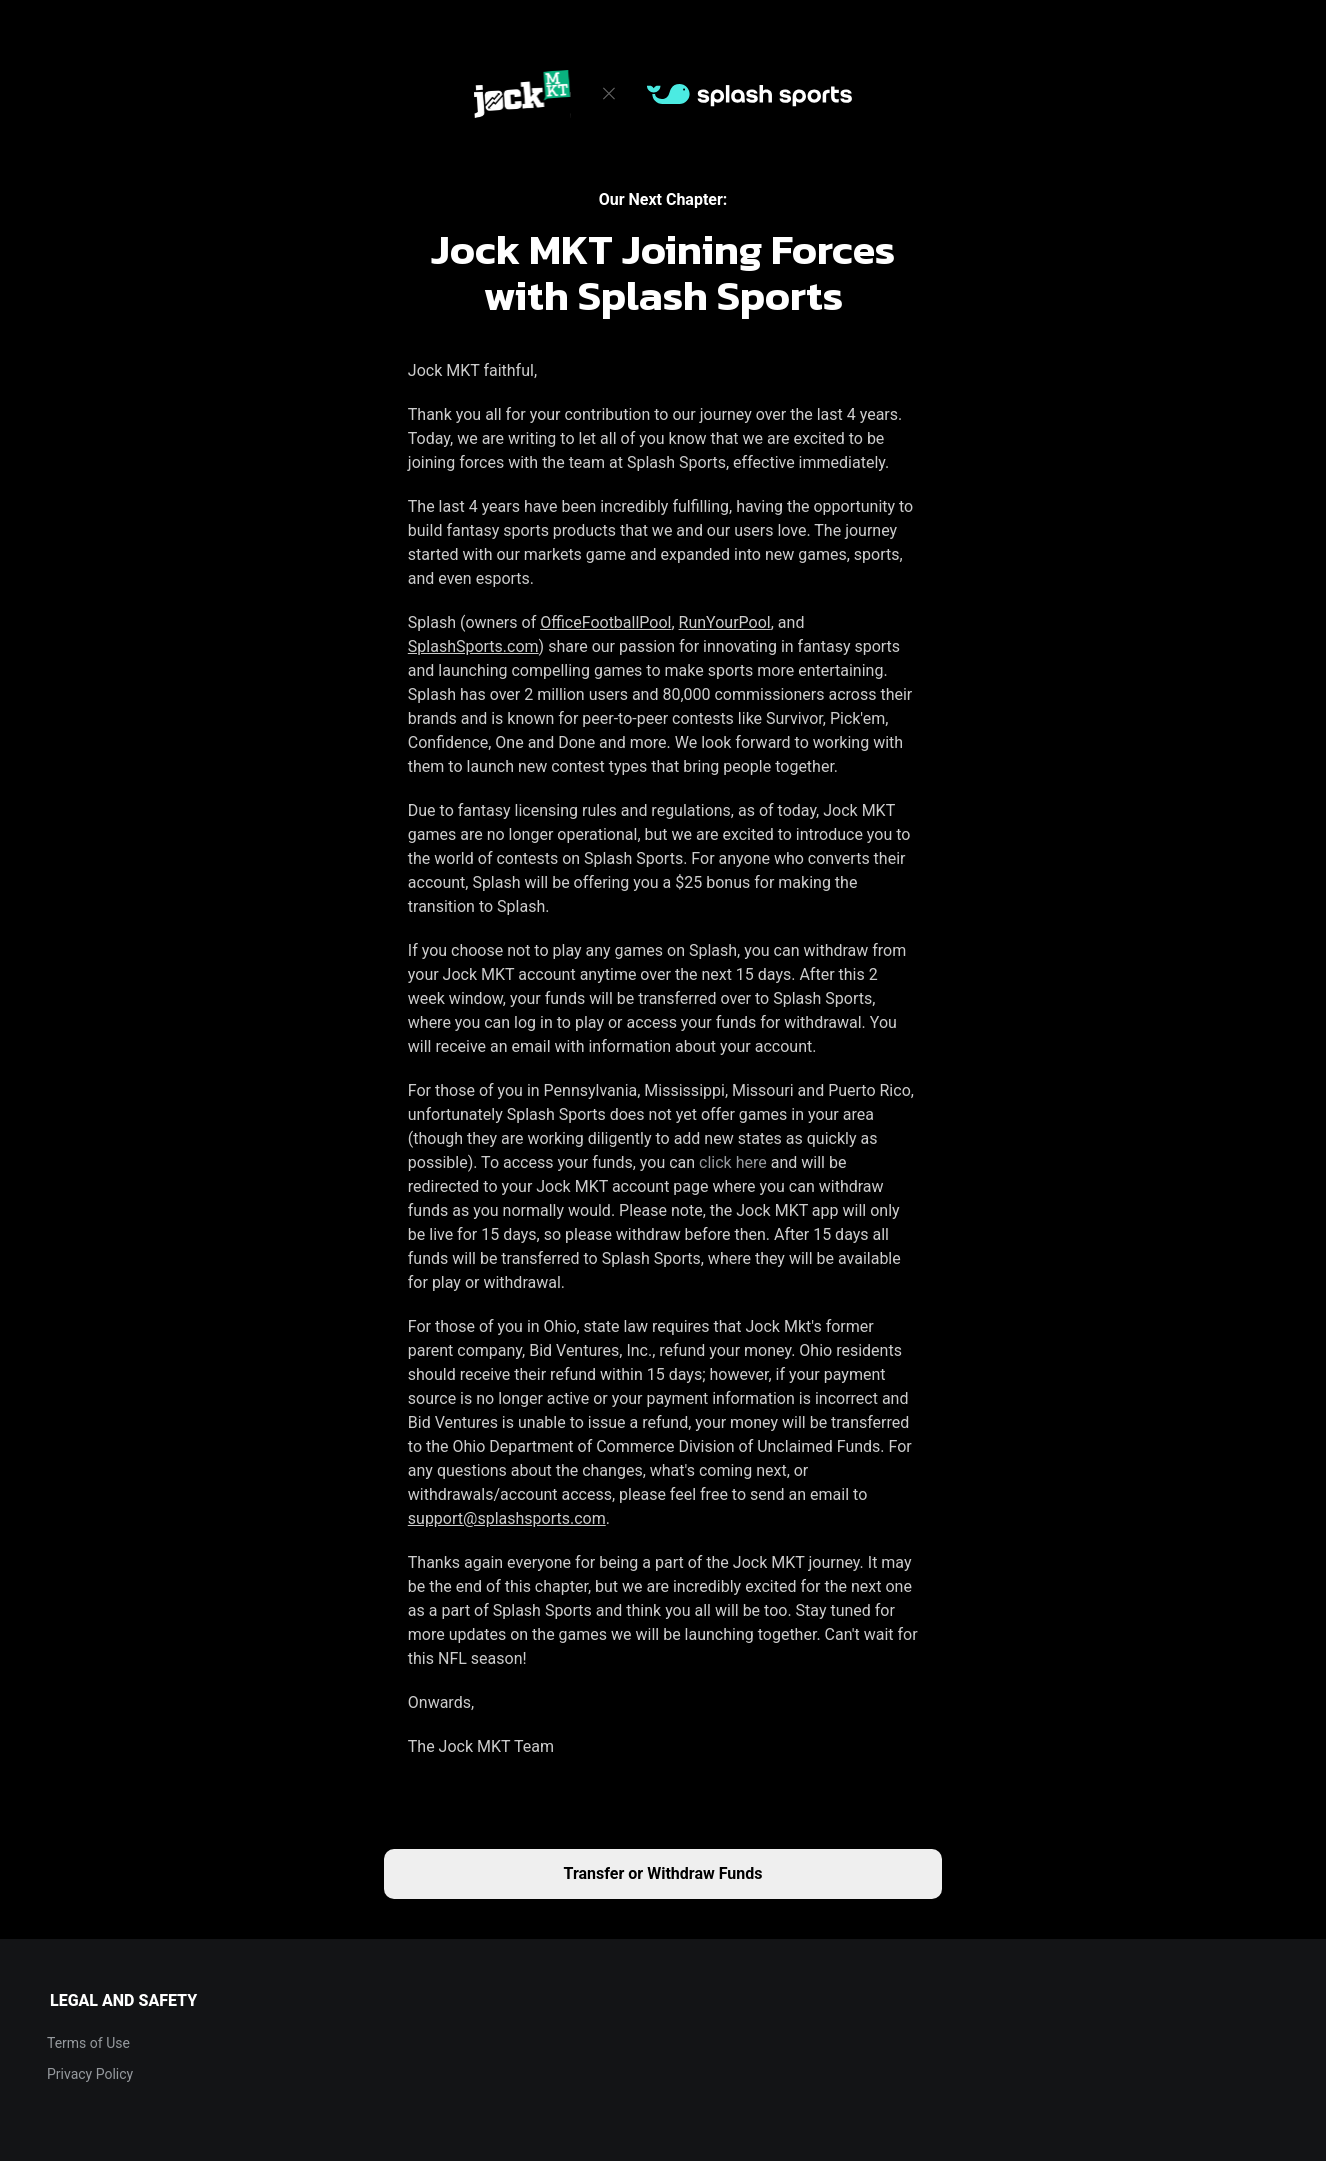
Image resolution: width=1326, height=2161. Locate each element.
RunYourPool (725, 622)
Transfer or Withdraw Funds (663, 1873)
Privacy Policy (90, 2074)
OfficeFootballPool (605, 622)
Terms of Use (88, 2043)
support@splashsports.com (507, 1518)
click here (733, 1162)
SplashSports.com (473, 646)
